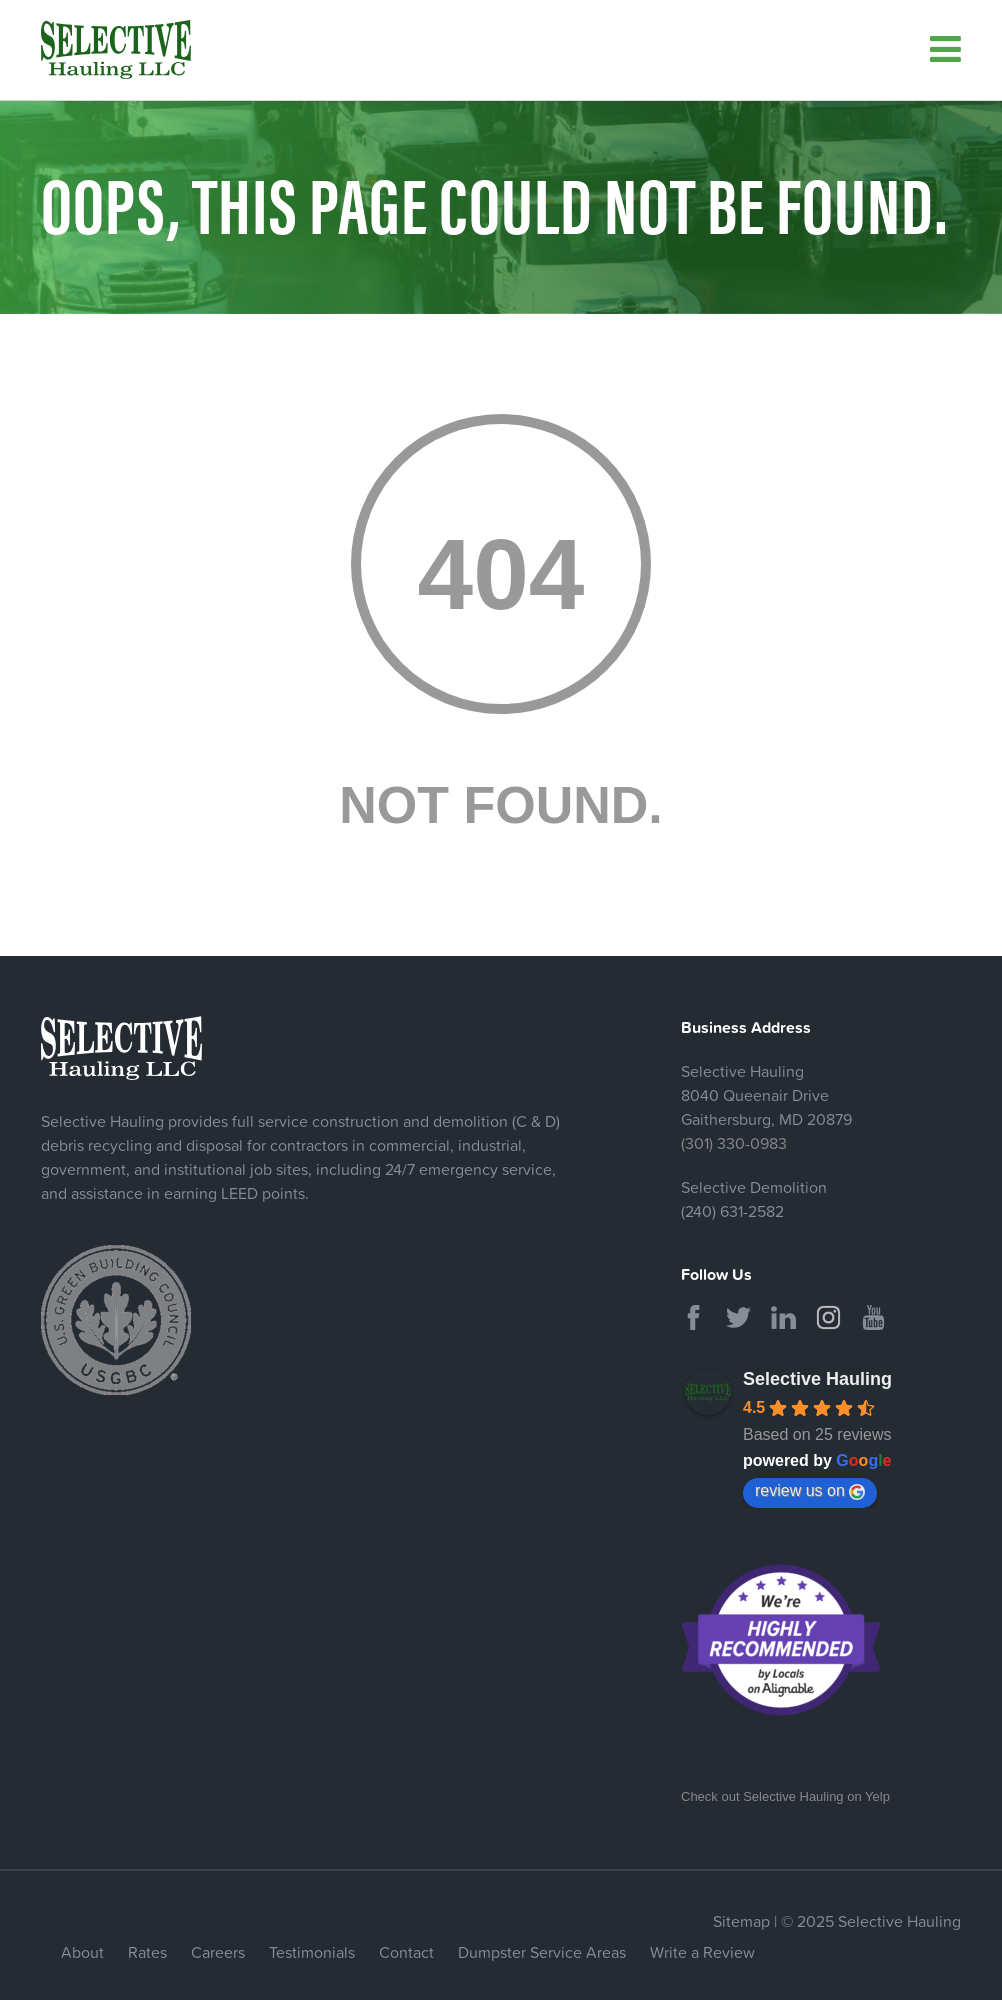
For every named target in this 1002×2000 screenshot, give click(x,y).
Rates (147, 1952)
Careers (218, 1952)
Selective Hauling (817, 1379)
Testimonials (312, 1952)
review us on (810, 1491)
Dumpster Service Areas (542, 1952)
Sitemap (741, 1921)
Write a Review (702, 1952)
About (82, 1952)
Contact (406, 1952)
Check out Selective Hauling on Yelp (785, 1796)
